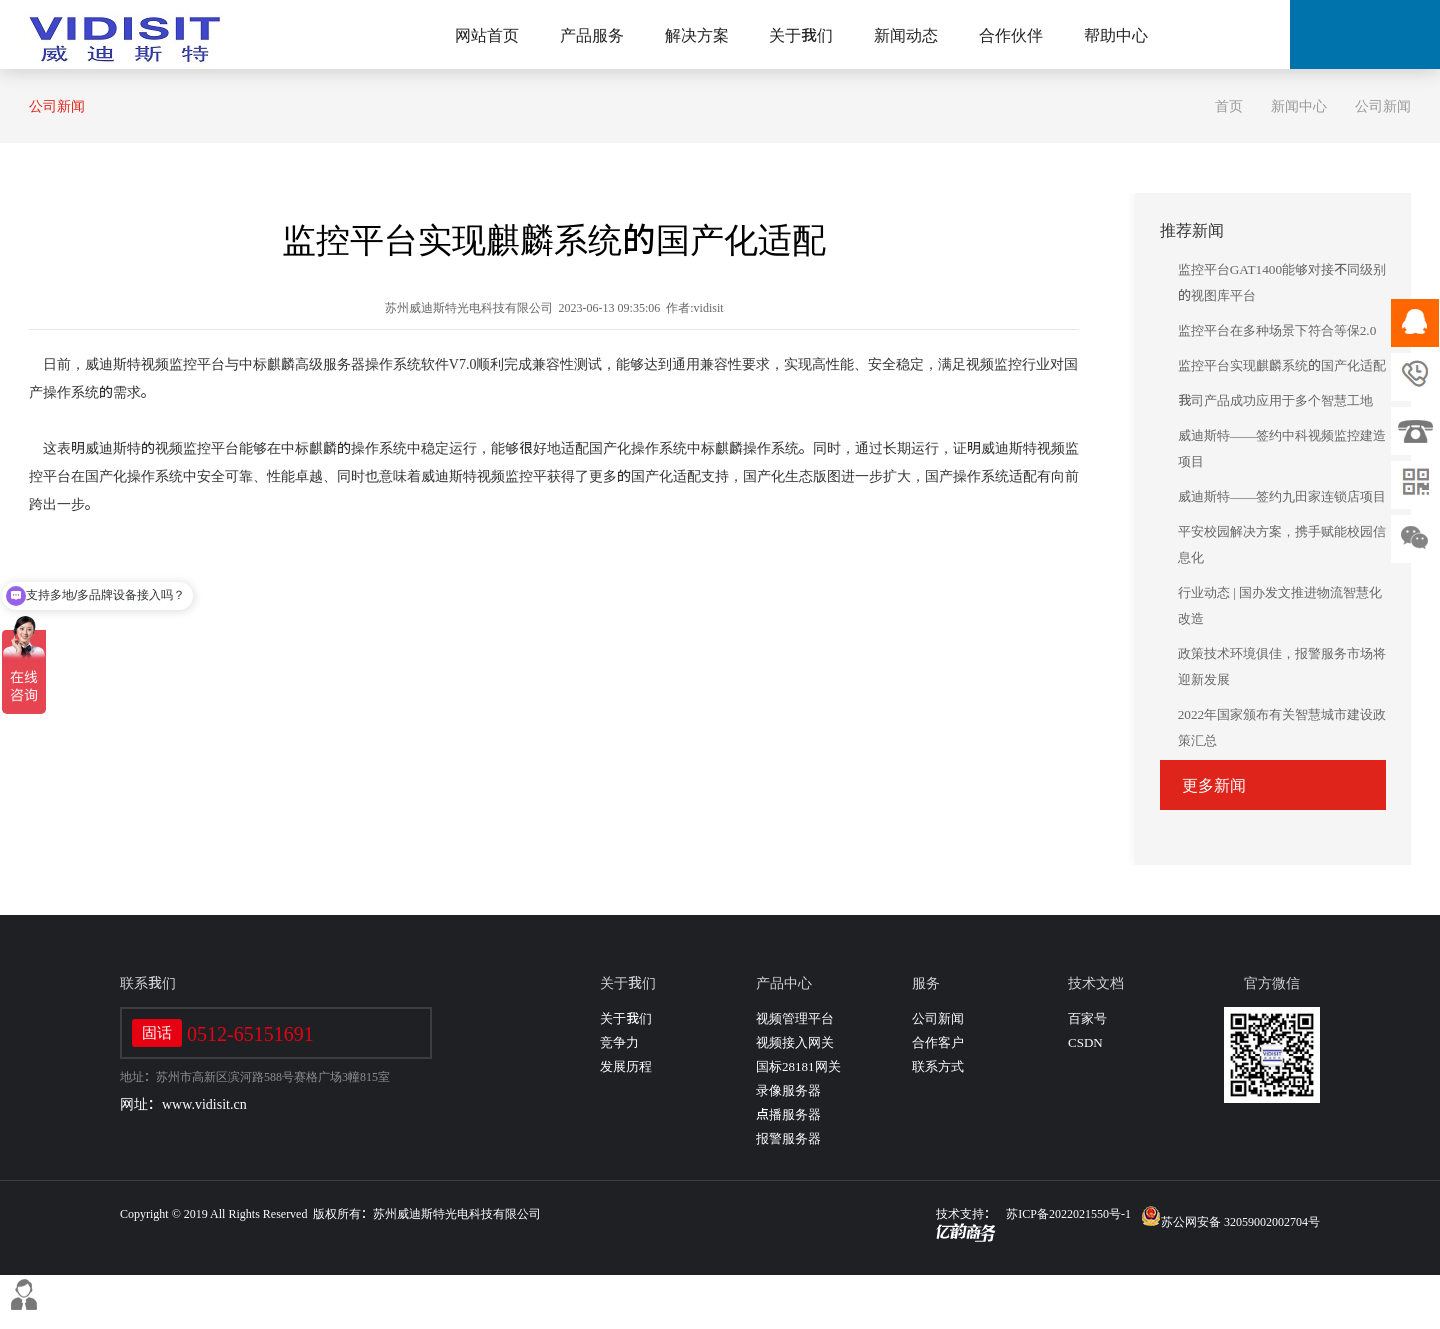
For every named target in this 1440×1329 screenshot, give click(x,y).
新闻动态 (906, 35)
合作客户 (938, 1042)
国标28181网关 (798, 1066)
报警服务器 (788, 1138)
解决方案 (697, 35)
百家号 (1087, 1018)
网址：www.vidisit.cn (183, 1104)
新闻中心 (1299, 106)
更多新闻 (1214, 785)
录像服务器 (788, 1090)
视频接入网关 (795, 1042)
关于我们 (801, 35)
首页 (1229, 106)
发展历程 (626, 1066)
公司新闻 (57, 106)
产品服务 (592, 35)
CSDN (1085, 1042)
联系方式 (938, 1066)
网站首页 (487, 35)
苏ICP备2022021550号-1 (1068, 1213)
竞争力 (619, 1042)
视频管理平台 (795, 1018)
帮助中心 (1116, 35)
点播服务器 (788, 1114)
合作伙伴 (1011, 35)
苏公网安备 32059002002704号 (1230, 1216)
